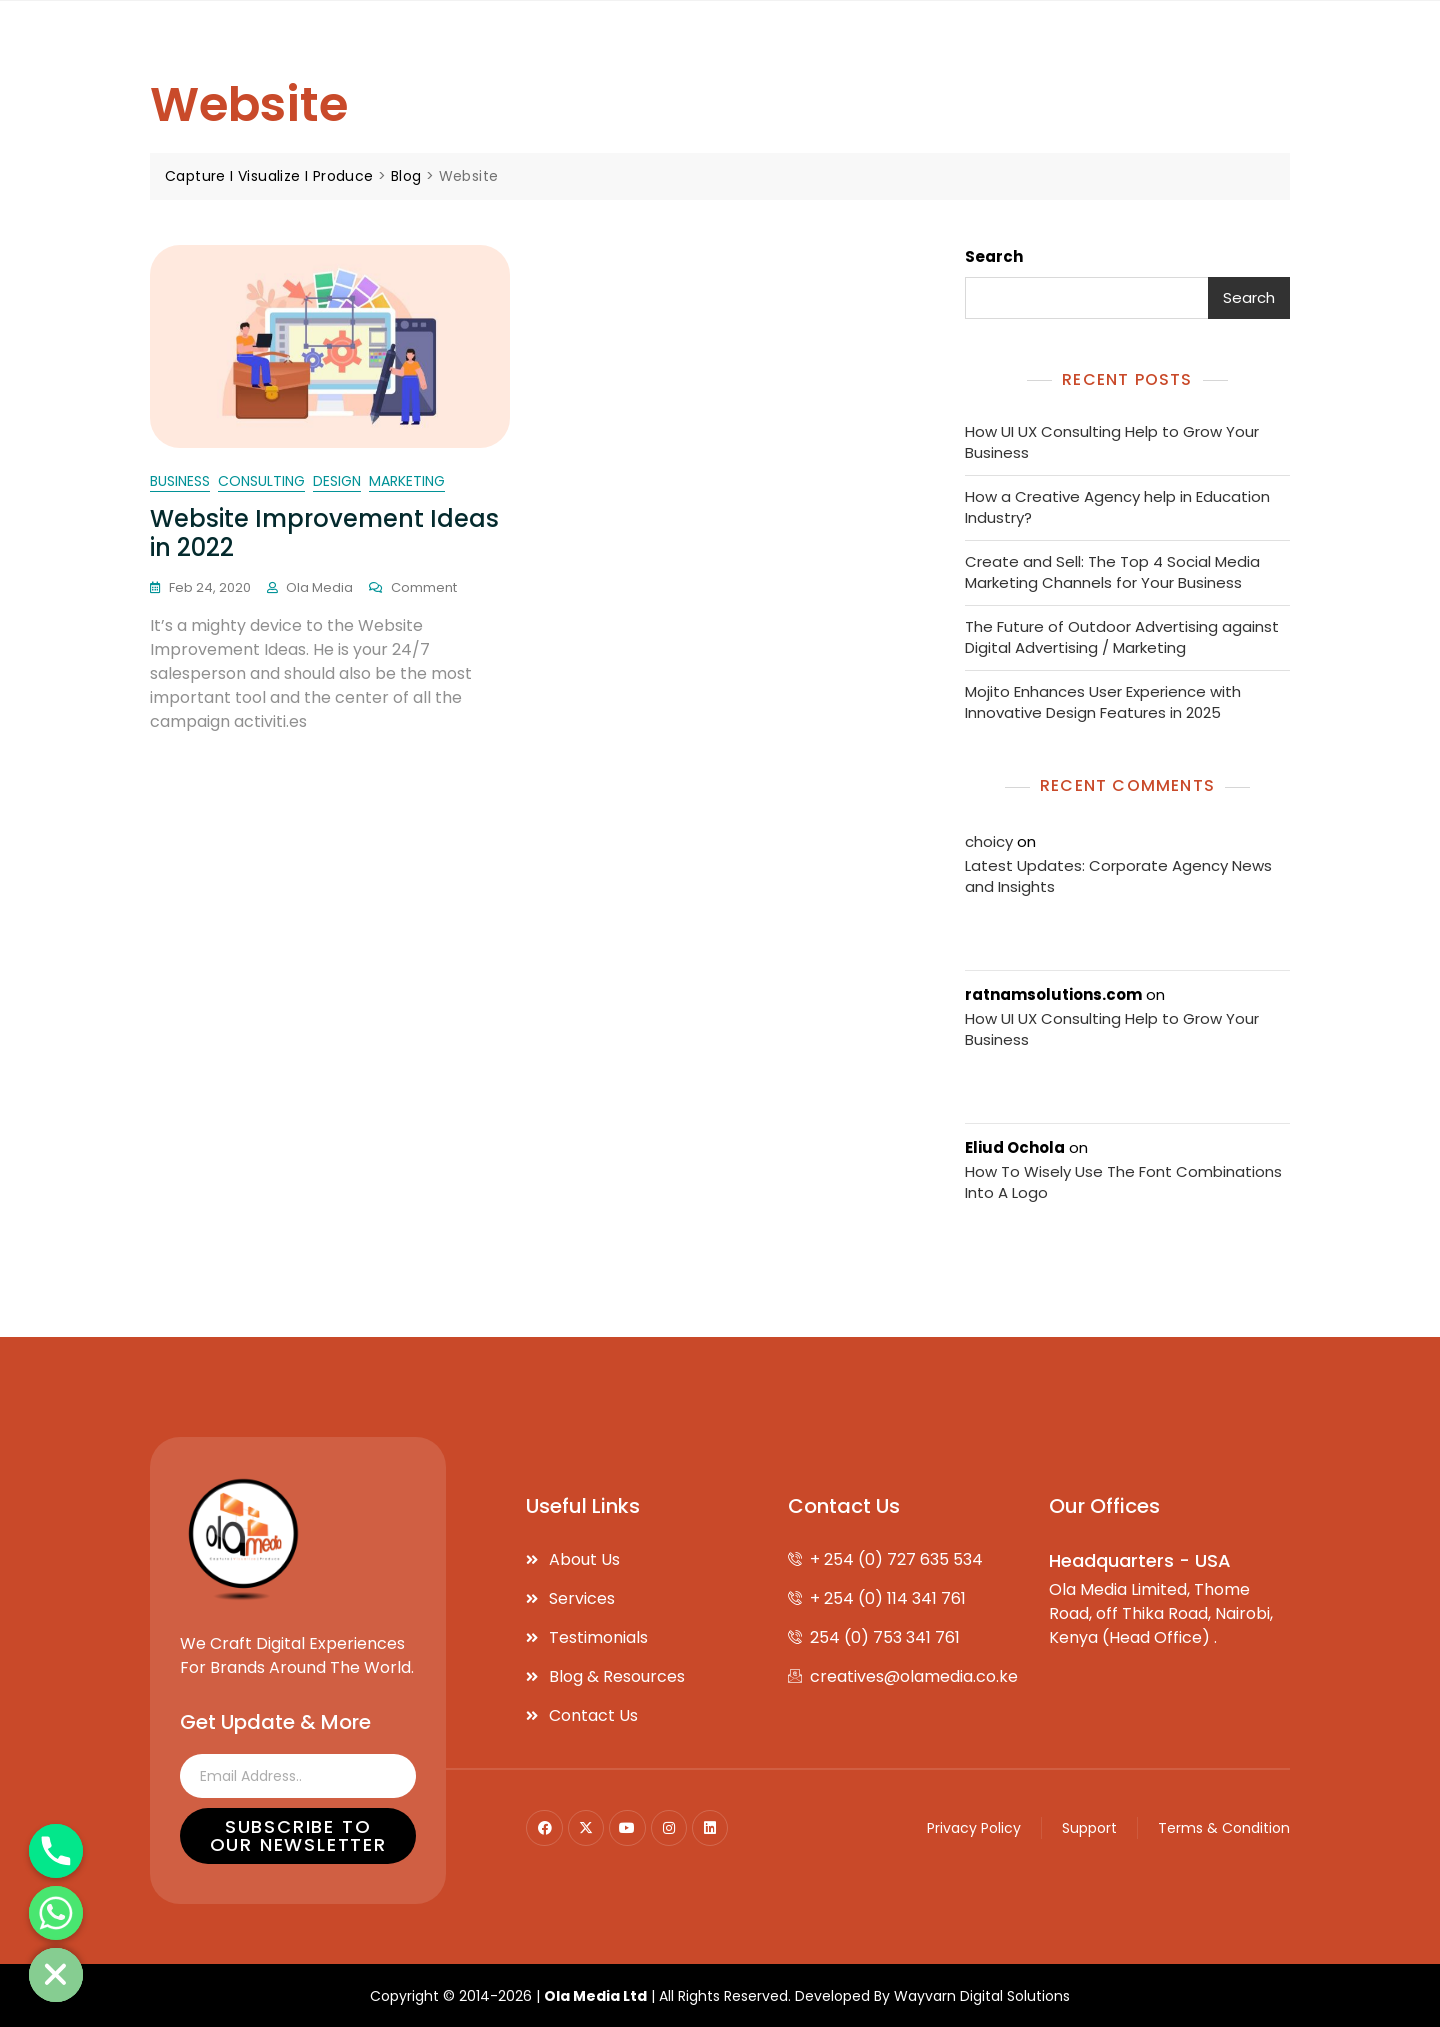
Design (337, 481)
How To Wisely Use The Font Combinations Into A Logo (1123, 1181)
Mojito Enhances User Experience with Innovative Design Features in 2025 (1103, 702)
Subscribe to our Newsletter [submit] (298, 1834)
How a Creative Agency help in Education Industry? (1117, 507)
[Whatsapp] (56, 1913)
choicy (989, 840)
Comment (424, 587)
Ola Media (319, 587)
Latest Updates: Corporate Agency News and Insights (1118, 875)
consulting (261, 481)
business (180, 481)
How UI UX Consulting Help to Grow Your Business (1112, 442)
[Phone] (56, 1851)
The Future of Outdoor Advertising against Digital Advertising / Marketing (1122, 637)
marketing (407, 481)
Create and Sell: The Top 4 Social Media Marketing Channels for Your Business (1112, 572)
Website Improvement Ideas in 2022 (324, 533)
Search (994, 256)
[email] (298, 1775)
